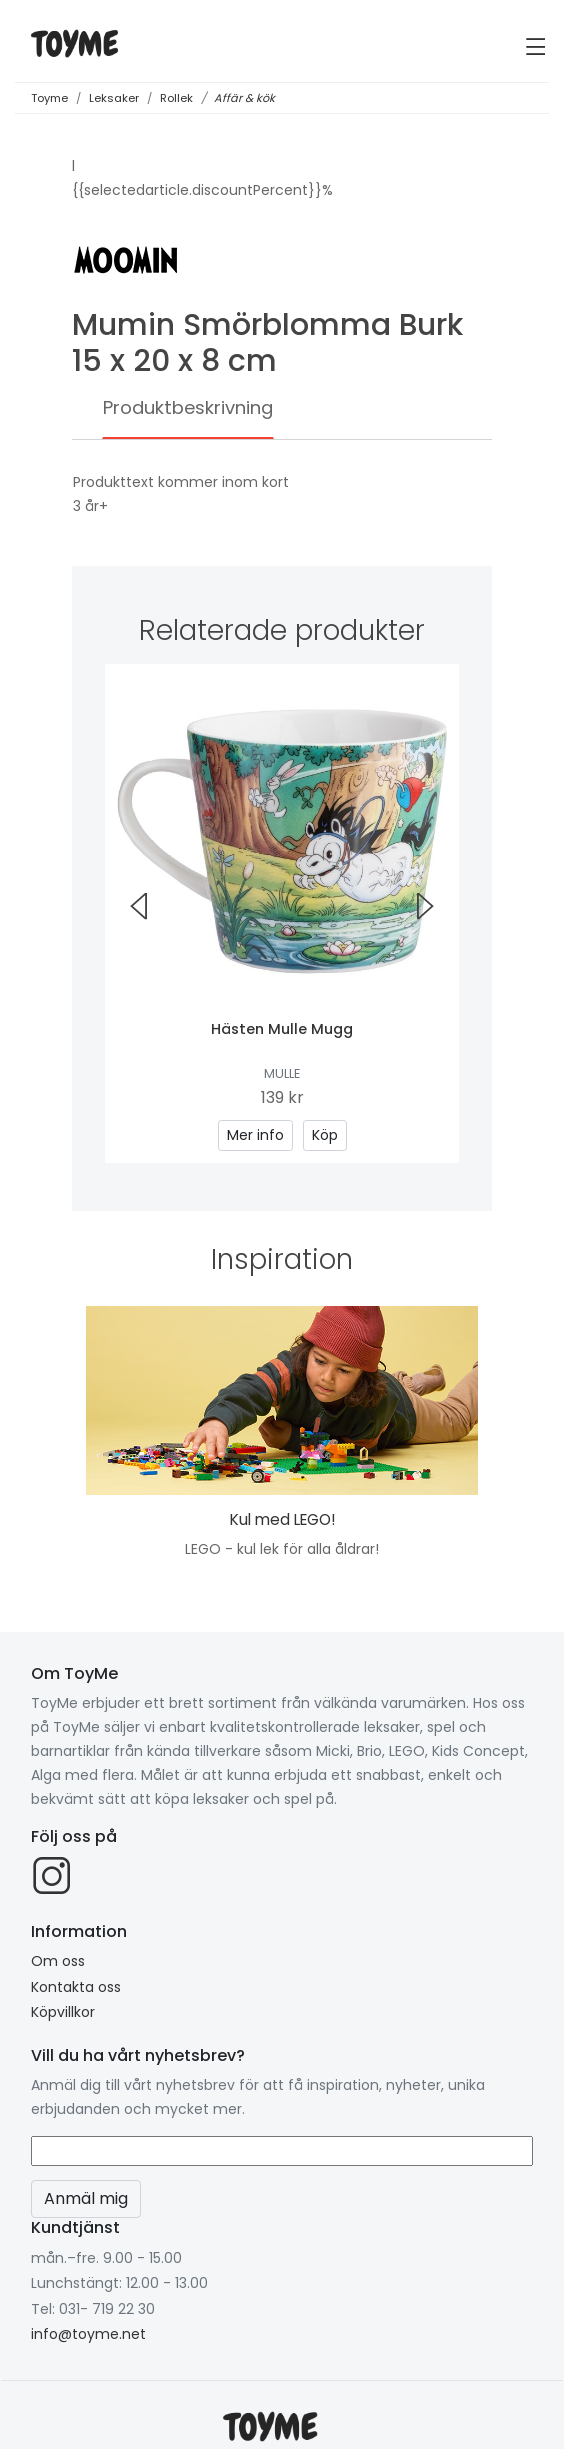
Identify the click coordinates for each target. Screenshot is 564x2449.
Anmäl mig (86, 2198)
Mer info (255, 1135)
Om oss (58, 1961)
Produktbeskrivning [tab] (188, 407)
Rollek (176, 98)
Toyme (49, 98)
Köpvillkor (63, 2012)
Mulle (282, 1073)
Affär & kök (244, 98)
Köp (325, 1135)
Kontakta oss (76, 1987)
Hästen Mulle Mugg (282, 1029)
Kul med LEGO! (282, 1519)
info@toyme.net (88, 2334)
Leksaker (114, 98)
